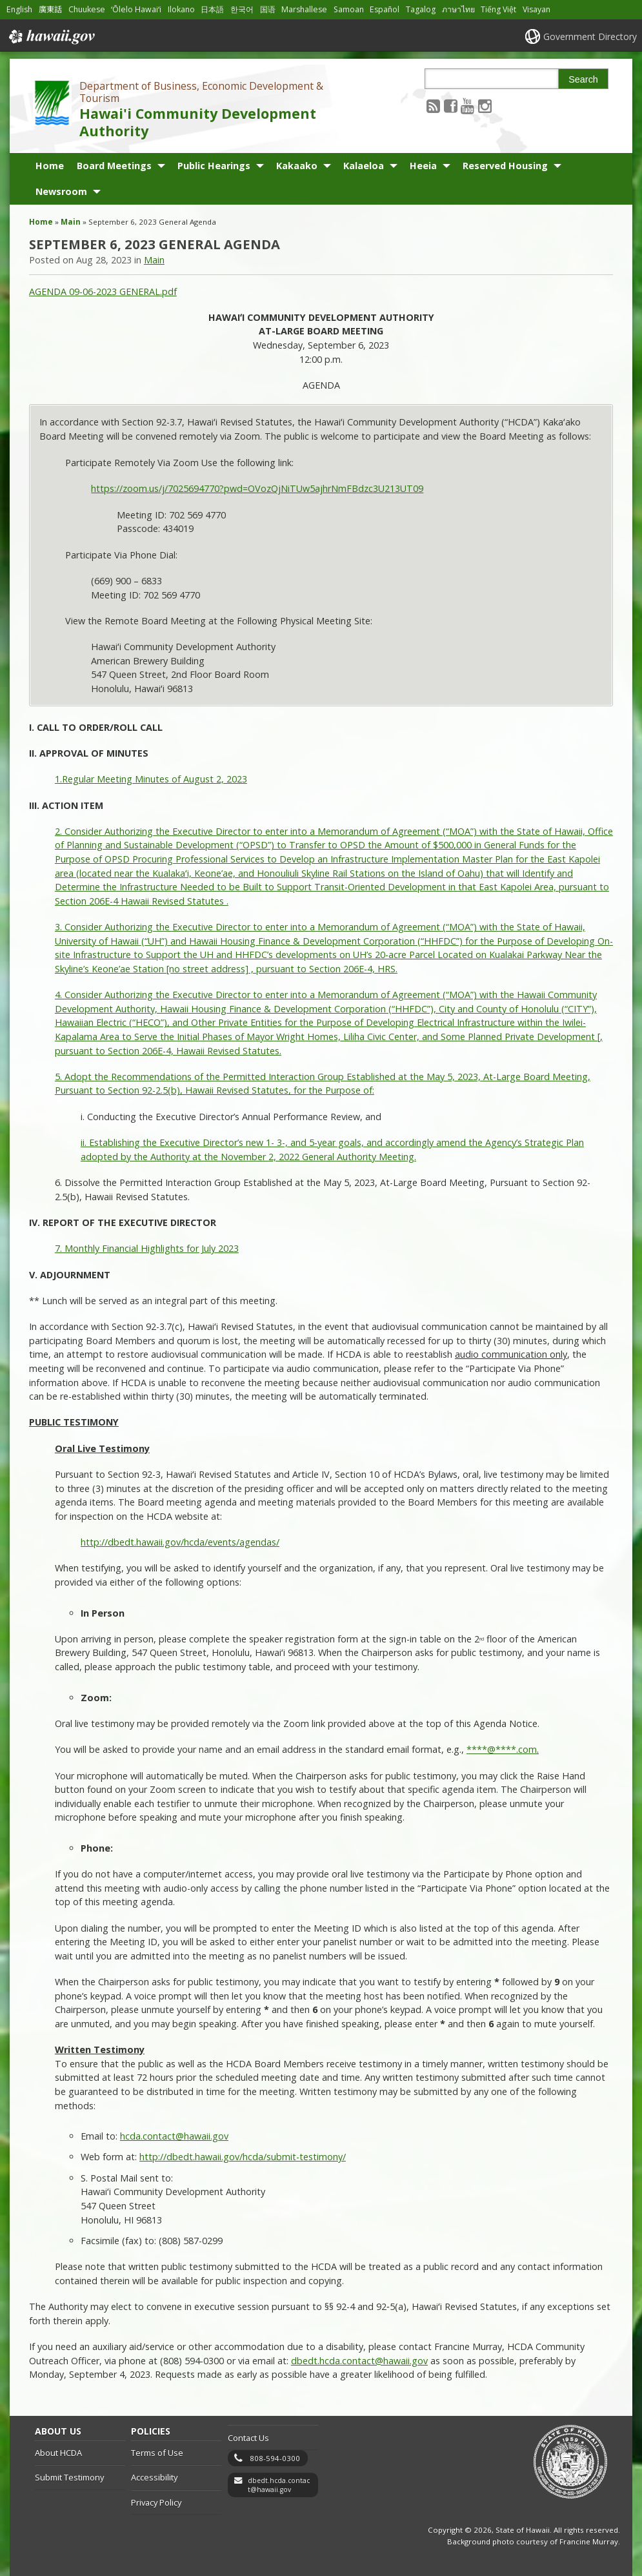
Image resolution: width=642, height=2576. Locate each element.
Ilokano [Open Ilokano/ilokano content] (181, 9)
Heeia (423, 165)
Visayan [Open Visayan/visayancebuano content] (536, 9)
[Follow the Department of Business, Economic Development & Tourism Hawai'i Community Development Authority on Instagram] (485, 105)
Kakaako (296, 165)
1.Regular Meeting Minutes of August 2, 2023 (151, 779)
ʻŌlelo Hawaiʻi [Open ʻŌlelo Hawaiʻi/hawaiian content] (136, 9)
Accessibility (154, 2477)
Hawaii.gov (50, 36)
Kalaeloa (363, 165)
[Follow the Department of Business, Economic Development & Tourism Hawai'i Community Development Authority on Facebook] (450, 105)
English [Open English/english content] (19, 9)
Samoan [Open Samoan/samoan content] (349, 9)
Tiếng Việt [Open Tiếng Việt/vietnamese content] (498, 9)
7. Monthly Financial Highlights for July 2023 (147, 1248)
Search (583, 79)
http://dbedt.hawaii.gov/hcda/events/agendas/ (180, 1542)
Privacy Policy (156, 2502)
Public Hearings (213, 165)
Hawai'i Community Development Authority (197, 122)
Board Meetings (114, 165)
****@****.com (501, 1749)
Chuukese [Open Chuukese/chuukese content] (86, 9)
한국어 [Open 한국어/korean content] (242, 9)
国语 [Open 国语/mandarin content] (268, 9)
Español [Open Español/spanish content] (384, 9)
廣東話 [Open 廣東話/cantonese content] (50, 9)
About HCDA (58, 2452)
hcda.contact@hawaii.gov (174, 2136)
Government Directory (590, 36)
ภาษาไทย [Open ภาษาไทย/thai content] (458, 9)
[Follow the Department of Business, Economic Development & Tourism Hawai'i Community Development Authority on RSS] (433, 105)
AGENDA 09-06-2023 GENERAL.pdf (103, 291)
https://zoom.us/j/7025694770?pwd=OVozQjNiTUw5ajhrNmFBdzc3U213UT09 (257, 488)
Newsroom (61, 191)
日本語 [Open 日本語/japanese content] (212, 9)
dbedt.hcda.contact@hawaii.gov (279, 2485)
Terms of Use (157, 2452)
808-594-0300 (275, 2458)
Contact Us (248, 2438)
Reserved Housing (505, 165)
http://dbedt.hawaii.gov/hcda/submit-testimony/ (242, 2157)
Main (71, 222)
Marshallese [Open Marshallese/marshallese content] (304, 9)
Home (49, 165)
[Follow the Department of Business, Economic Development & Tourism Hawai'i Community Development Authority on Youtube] (467, 105)
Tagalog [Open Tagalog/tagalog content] (421, 9)
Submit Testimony (69, 2477)
